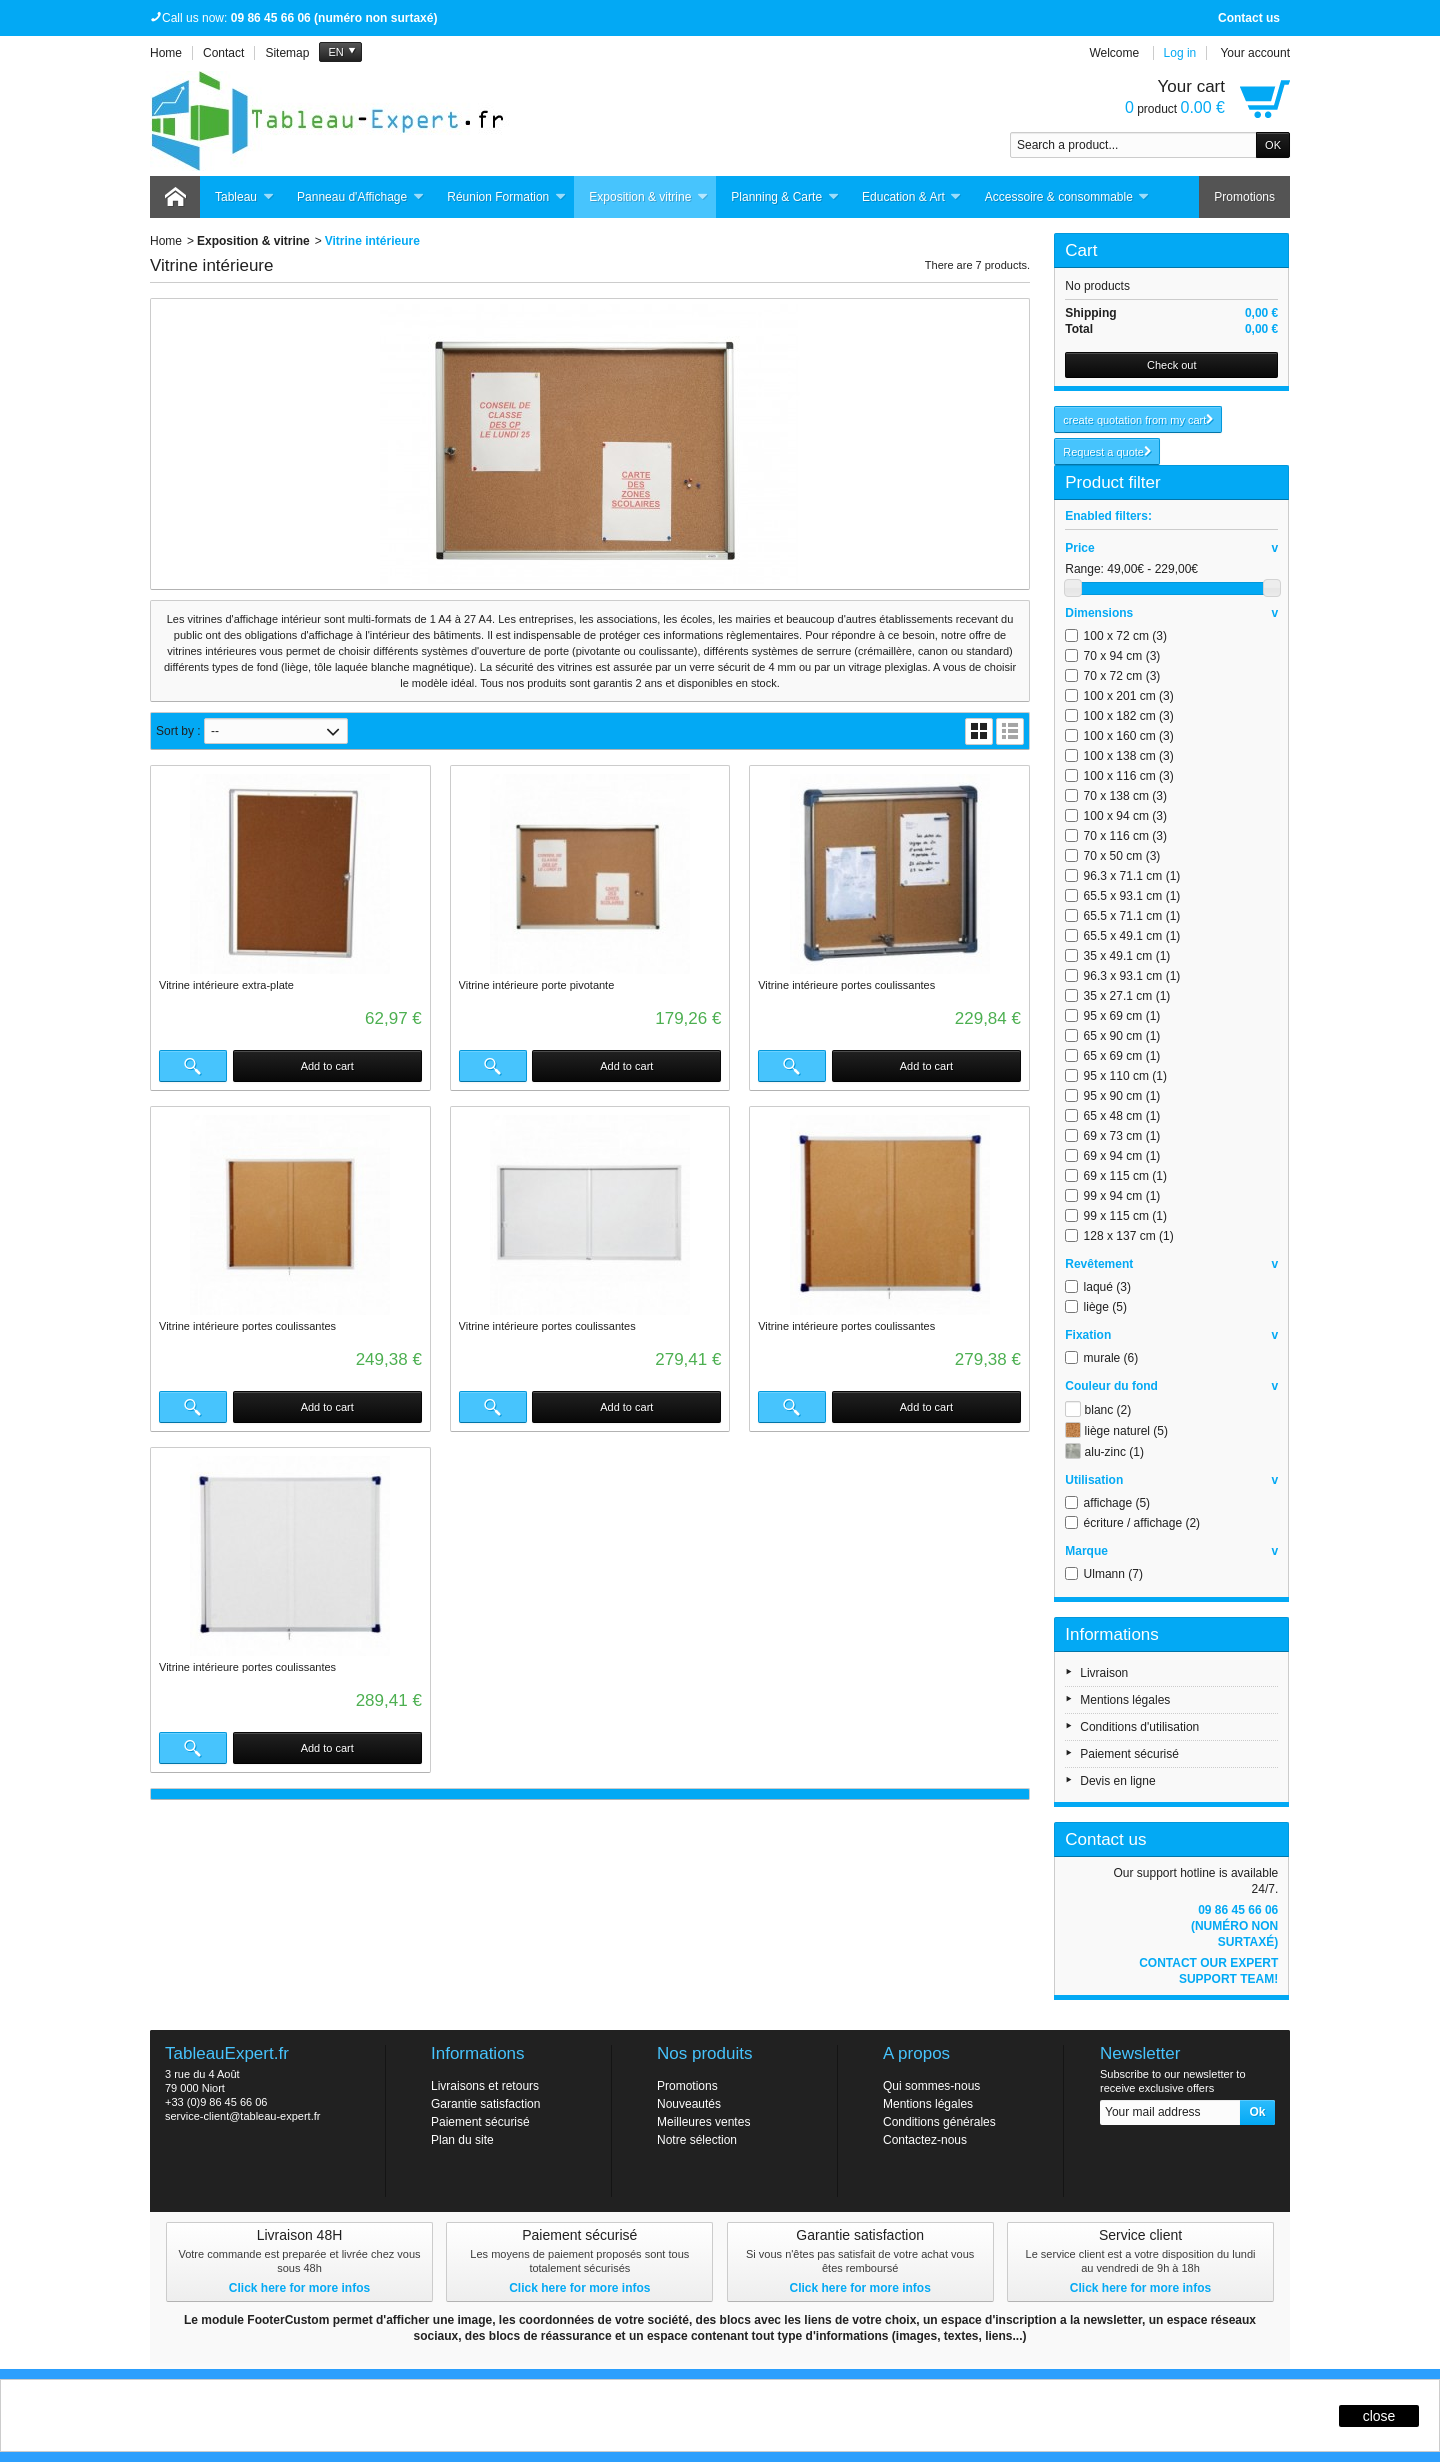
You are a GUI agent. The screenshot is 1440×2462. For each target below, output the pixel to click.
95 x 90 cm (1122, 1096)
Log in (1180, 53)
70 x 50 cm (1122, 856)
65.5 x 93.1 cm (1132, 896)
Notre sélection (697, 2140)
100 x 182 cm (1129, 716)
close (1379, 2416)
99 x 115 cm (1125, 1216)
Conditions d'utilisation (1139, 1727)
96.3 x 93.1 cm (1132, 976)
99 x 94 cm (1122, 1196)
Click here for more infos (299, 2288)
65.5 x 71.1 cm (1132, 916)
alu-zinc (1114, 1452)
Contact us (1249, 18)
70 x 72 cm (1122, 676)
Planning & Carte (785, 197)
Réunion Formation (506, 197)
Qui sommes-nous (931, 2086)
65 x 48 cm (1122, 1116)
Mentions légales (1125, 1700)
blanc (1108, 1410)
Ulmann (1113, 1574)
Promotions (1244, 197)
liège (1105, 1307)
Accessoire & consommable (1067, 197)
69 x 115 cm (1125, 1176)
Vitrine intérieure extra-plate (226, 985)
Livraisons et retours (485, 2086)
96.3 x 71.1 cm (1132, 876)
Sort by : (178, 731)
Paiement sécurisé (1129, 1754)
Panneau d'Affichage (360, 197)
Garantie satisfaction (485, 2104)
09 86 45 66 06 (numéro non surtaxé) (1234, 1926)
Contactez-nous (925, 2140)
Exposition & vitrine (648, 197)
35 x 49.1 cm (1127, 956)
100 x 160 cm (1129, 736)
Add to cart (327, 1066)
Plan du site (462, 2140)
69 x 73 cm (1122, 1136)
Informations (1112, 1634)
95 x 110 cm (1125, 1076)
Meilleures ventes (703, 2122)
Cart (1081, 250)
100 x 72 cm (1125, 636)
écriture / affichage (1142, 1523)
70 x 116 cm (1125, 836)
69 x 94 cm (1122, 1156)
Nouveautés (689, 2104)
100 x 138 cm (1129, 756)
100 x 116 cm (1129, 776)
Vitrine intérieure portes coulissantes (846, 985)
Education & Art (912, 197)
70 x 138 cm (1125, 796)
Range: (1084, 569)
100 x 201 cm (1129, 696)
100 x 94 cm (1125, 816)
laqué (1107, 1287)
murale (1111, 1358)
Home (166, 241)
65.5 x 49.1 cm (1132, 936)
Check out (1172, 365)
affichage (1117, 1503)
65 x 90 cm (1122, 1036)
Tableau (244, 197)
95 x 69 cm (1122, 1016)
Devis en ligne (1117, 1781)
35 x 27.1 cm (1127, 996)
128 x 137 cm (1129, 1236)
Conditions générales (939, 2122)
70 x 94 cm (1122, 656)
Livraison (1104, 1673)
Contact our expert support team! (1208, 1971)
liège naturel (1126, 1431)
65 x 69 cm (1122, 1056)
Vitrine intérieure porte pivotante (537, 985)
